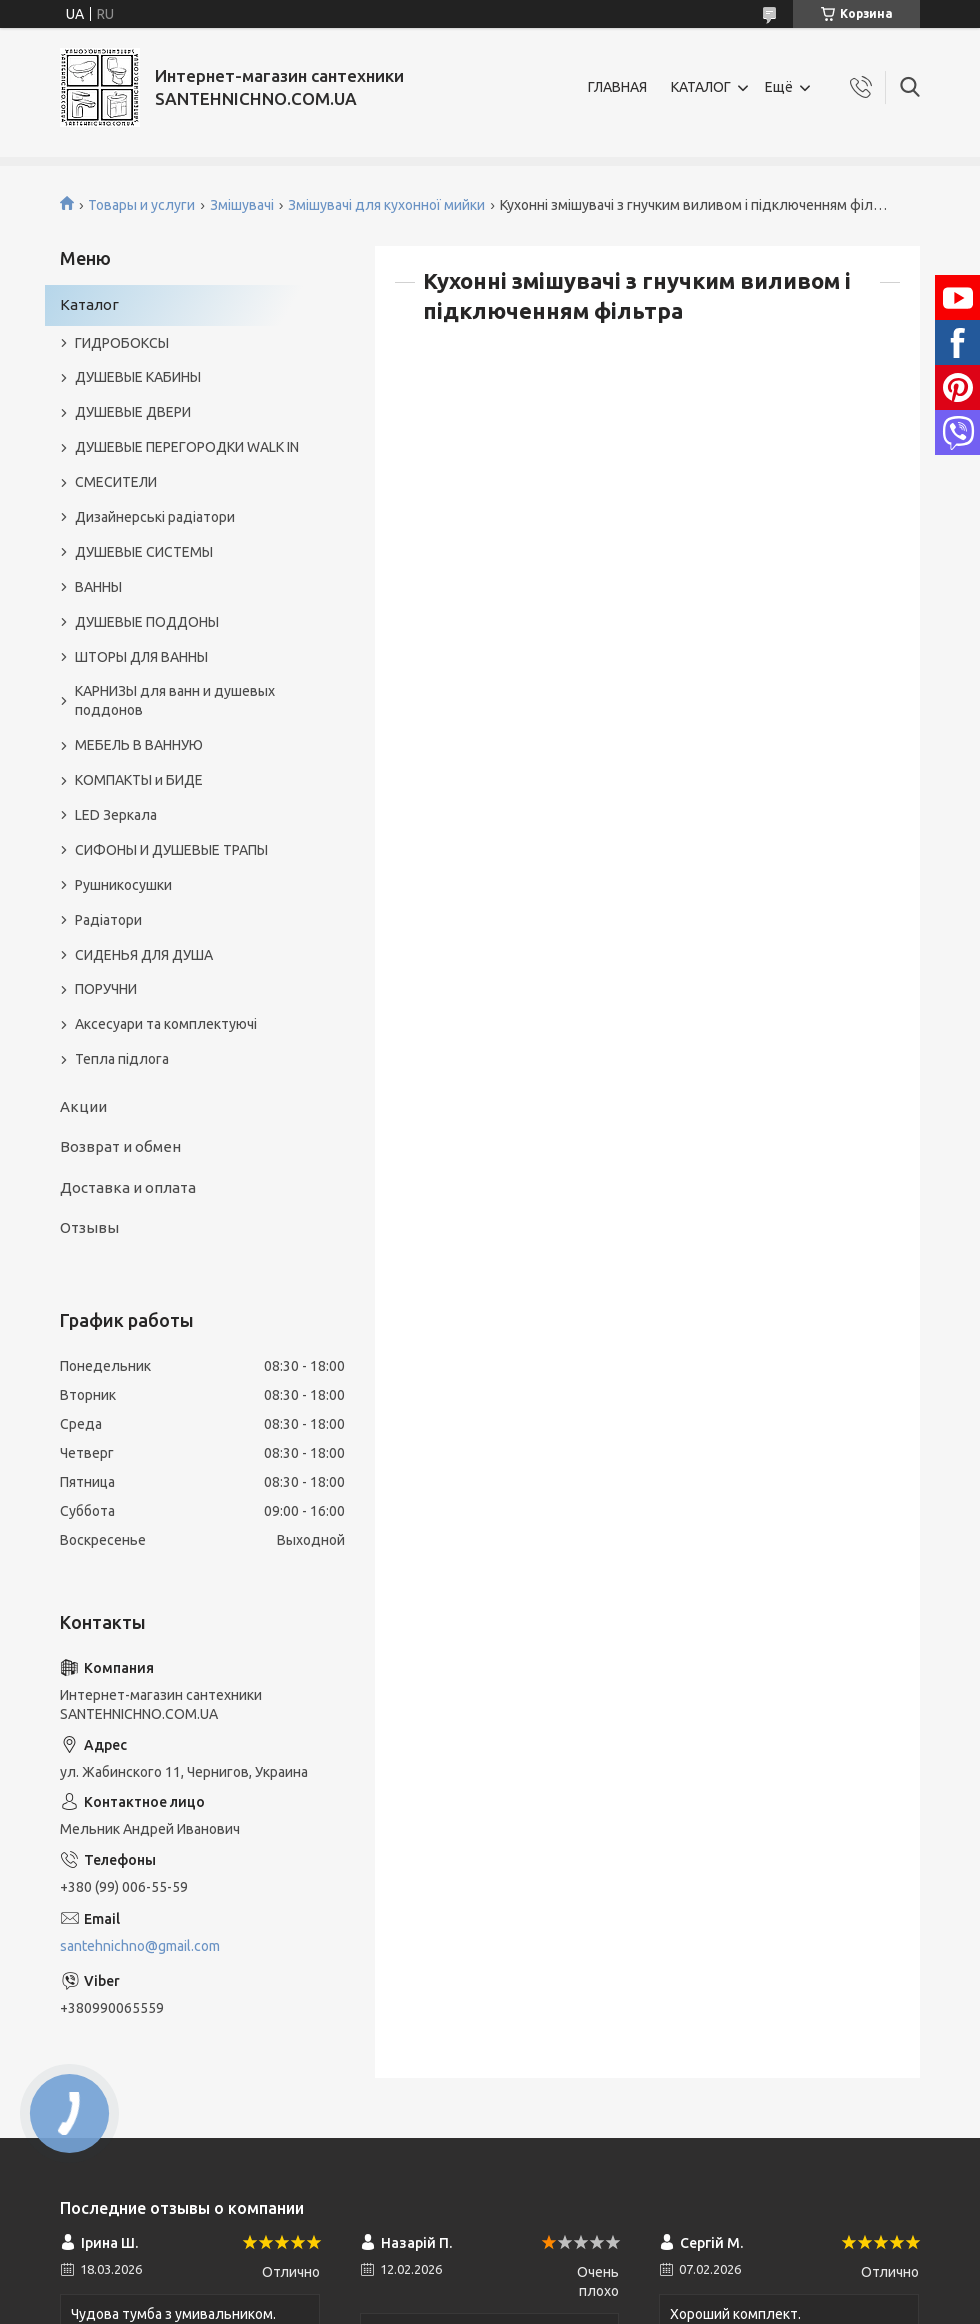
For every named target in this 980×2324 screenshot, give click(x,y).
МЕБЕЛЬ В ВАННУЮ (139, 745)
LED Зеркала (116, 815)
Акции (83, 1106)
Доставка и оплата (128, 1187)
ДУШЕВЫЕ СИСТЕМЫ (144, 552)
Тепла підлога (122, 1059)
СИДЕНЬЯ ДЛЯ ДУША (144, 955)
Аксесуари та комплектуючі (166, 1024)
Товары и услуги (141, 205)
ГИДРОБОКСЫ (122, 343)
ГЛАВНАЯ (617, 87)
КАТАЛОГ (701, 87)
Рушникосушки (123, 885)
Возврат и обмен (120, 1146)
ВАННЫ (98, 587)
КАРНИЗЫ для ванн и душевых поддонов (175, 700)
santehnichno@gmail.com (140, 1946)
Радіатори (108, 920)
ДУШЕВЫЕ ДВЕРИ (133, 412)
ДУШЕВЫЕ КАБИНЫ (138, 377)
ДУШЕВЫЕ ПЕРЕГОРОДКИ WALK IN (187, 447)
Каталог (89, 304)
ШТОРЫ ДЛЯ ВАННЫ (141, 657)
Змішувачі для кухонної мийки (386, 205)
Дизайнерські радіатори (155, 517)
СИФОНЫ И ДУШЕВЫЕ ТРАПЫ (171, 850)
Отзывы (89, 1227)
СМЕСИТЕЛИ (116, 482)
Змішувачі (242, 205)
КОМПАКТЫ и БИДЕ (139, 780)
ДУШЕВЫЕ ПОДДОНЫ (147, 622)
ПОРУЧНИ (106, 989)
